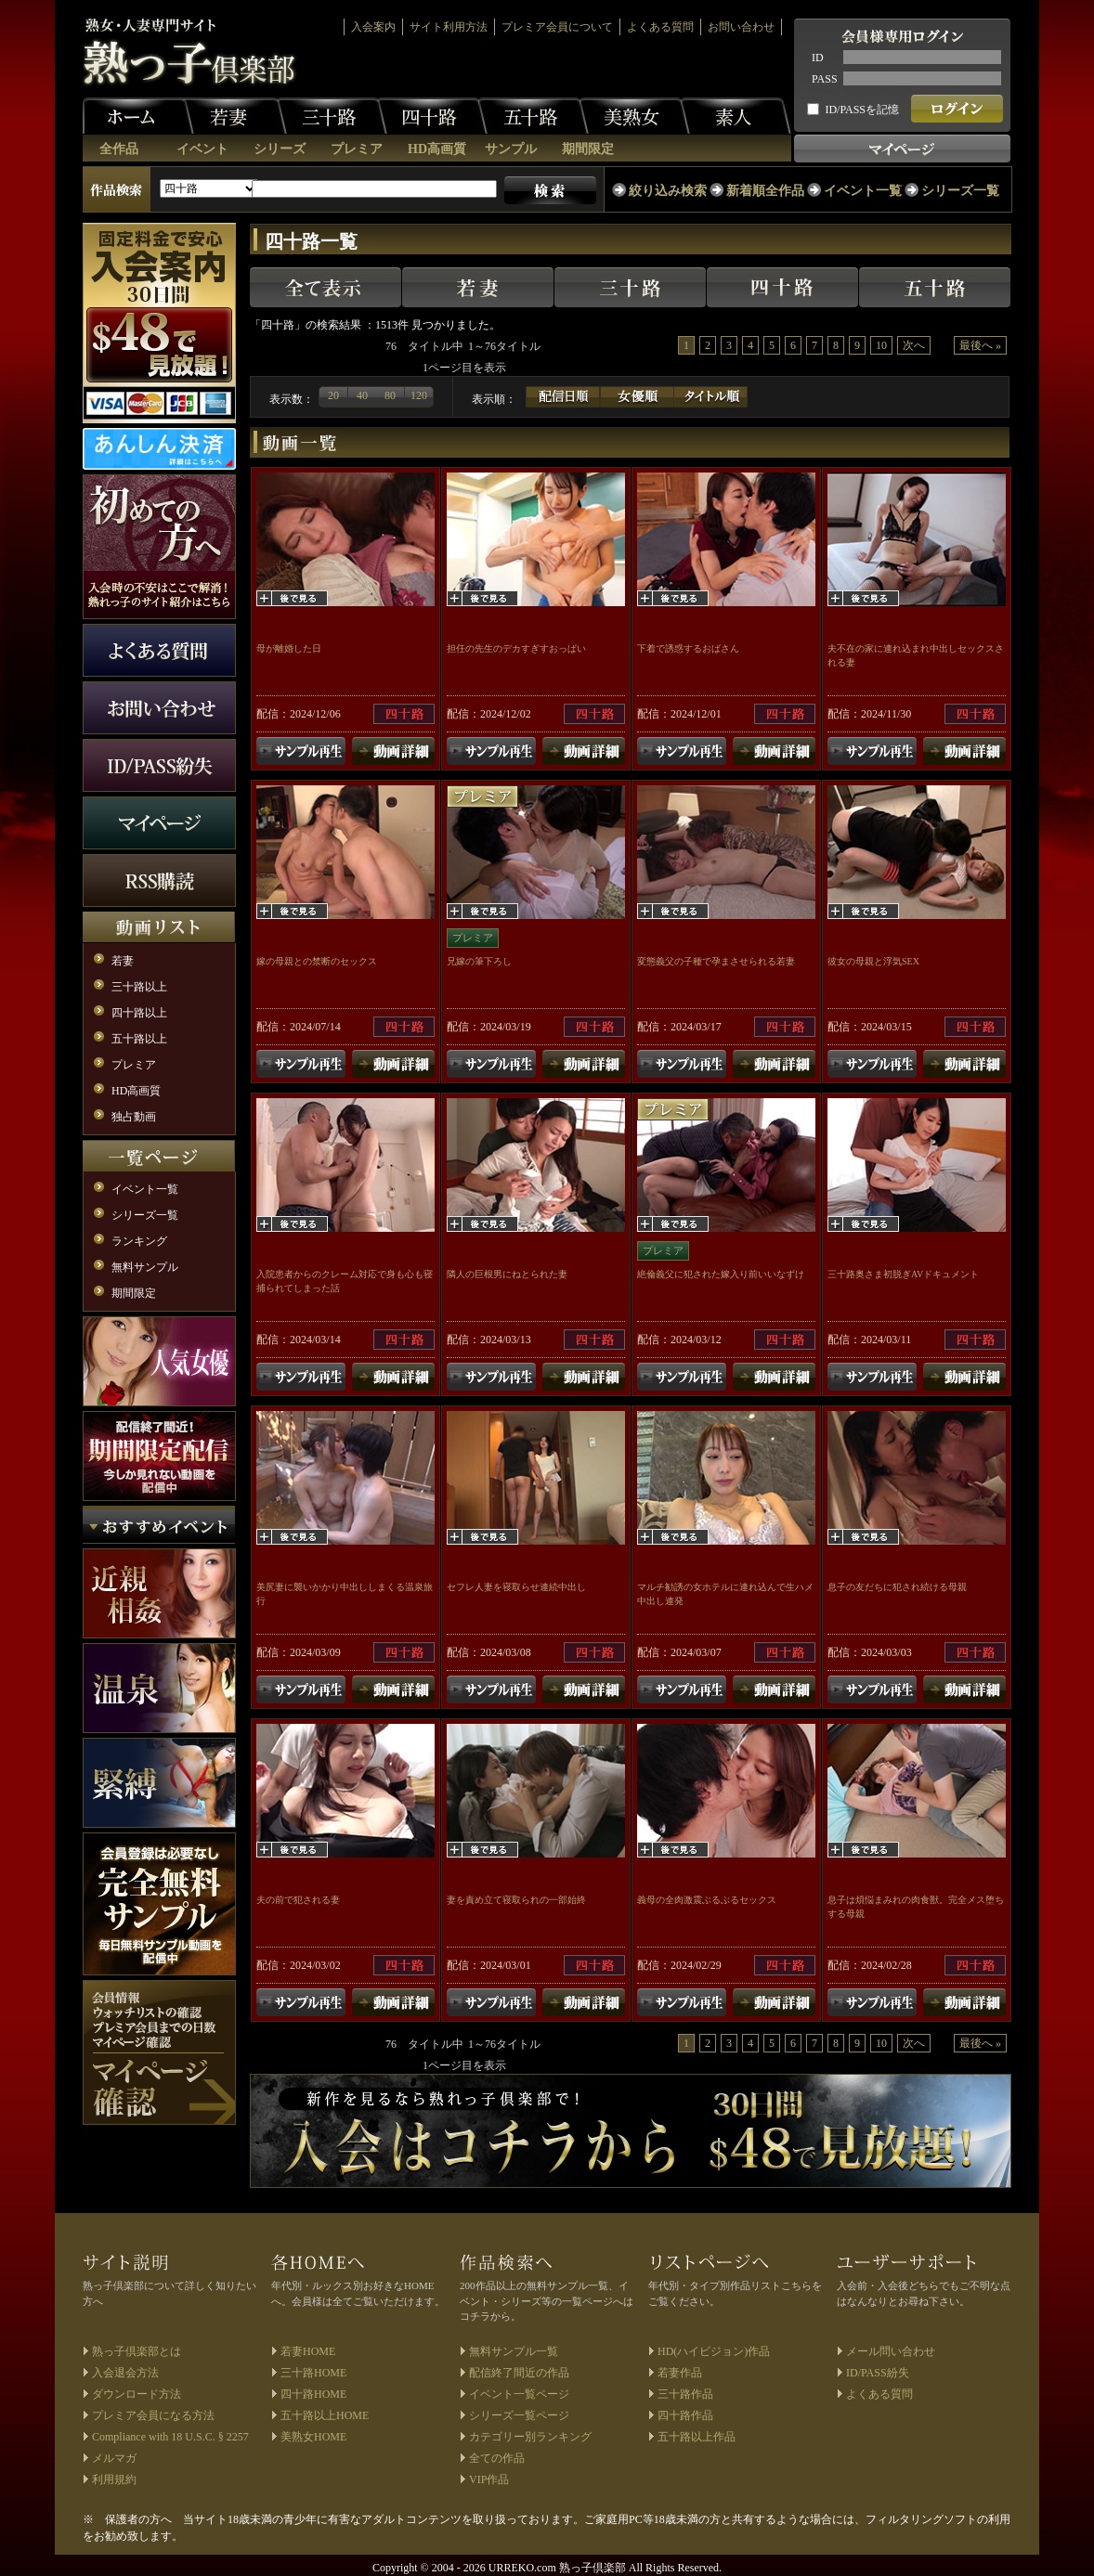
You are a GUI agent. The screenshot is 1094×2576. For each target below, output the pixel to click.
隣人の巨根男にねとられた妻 (507, 1274)
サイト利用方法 (449, 26)
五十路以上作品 (697, 2436)
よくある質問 (660, 26)
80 (390, 395)
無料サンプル (144, 1267)
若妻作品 (680, 2372)
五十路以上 (139, 1038)
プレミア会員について (557, 26)
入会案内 (373, 26)
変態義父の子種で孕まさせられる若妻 (716, 961)
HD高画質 (437, 149)
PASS (825, 78)
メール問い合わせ (890, 2351)
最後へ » (980, 345)
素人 (735, 116)
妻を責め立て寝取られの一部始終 (516, 1900)
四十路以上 (139, 1012)
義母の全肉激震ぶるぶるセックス (706, 1900)
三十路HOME (313, 2372)
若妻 (231, 116)
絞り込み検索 (668, 191)
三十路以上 (139, 986)
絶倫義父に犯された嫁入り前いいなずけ (720, 1274)
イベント (202, 149)
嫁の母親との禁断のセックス (316, 961)
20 (333, 395)
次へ (914, 345)
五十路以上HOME (324, 2415)
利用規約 (114, 2479)
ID (818, 57)
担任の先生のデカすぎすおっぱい (516, 648)
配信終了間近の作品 (519, 2372)
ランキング (139, 1241)
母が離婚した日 (288, 648)
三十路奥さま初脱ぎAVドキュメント (903, 1274)
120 (418, 395)
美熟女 (634, 116)
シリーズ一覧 (960, 191)
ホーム (138, 116)
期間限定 (588, 149)
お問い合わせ (741, 26)
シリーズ (280, 149)
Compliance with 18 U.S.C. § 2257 (170, 2436)
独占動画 (133, 1116)
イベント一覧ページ (519, 2394)
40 (362, 395)
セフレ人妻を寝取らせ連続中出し (516, 1587)
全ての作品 (497, 2458)
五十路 (533, 116)
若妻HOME (307, 2351)
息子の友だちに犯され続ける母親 (897, 1587)
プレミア (357, 149)
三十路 (331, 116)
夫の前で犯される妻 (298, 1900)
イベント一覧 (863, 191)
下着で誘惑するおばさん (688, 648)
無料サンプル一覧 (513, 2351)
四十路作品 (685, 2415)
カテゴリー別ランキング (530, 2436)
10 (881, 345)
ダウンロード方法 (136, 2394)
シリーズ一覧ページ (519, 2415)
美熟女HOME (313, 2436)
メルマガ (114, 2458)
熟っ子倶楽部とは (136, 2351)
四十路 (432, 116)
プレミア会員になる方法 (153, 2415)
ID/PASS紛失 (877, 2372)
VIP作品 (489, 2479)
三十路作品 (685, 2394)
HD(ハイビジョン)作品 (714, 2351)
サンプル (511, 149)
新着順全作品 (765, 191)
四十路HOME (313, 2394)
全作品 (118, 149)
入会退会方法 (125, 2372)
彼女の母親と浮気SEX (873, 961)
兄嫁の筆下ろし (479, 961)
